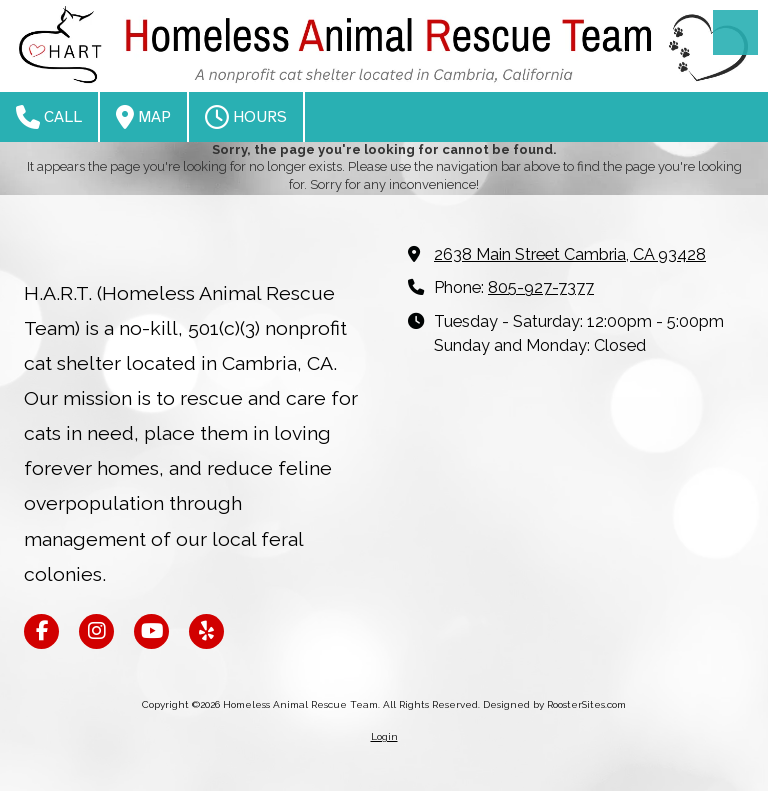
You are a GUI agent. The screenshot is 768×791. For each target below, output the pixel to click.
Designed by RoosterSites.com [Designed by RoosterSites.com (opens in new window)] (554, 704)
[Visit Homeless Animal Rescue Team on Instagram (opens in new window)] (96, 631)
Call (49, 117)
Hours (246, 117)
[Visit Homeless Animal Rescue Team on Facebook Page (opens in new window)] (41, 631)
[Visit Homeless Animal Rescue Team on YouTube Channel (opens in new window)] (151, 631)
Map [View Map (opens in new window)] (143, 117)
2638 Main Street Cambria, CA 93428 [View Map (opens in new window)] (570, 254)
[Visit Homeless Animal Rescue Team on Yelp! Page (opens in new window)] (206, 631)
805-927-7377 (541, 287)
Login (384, 736)
